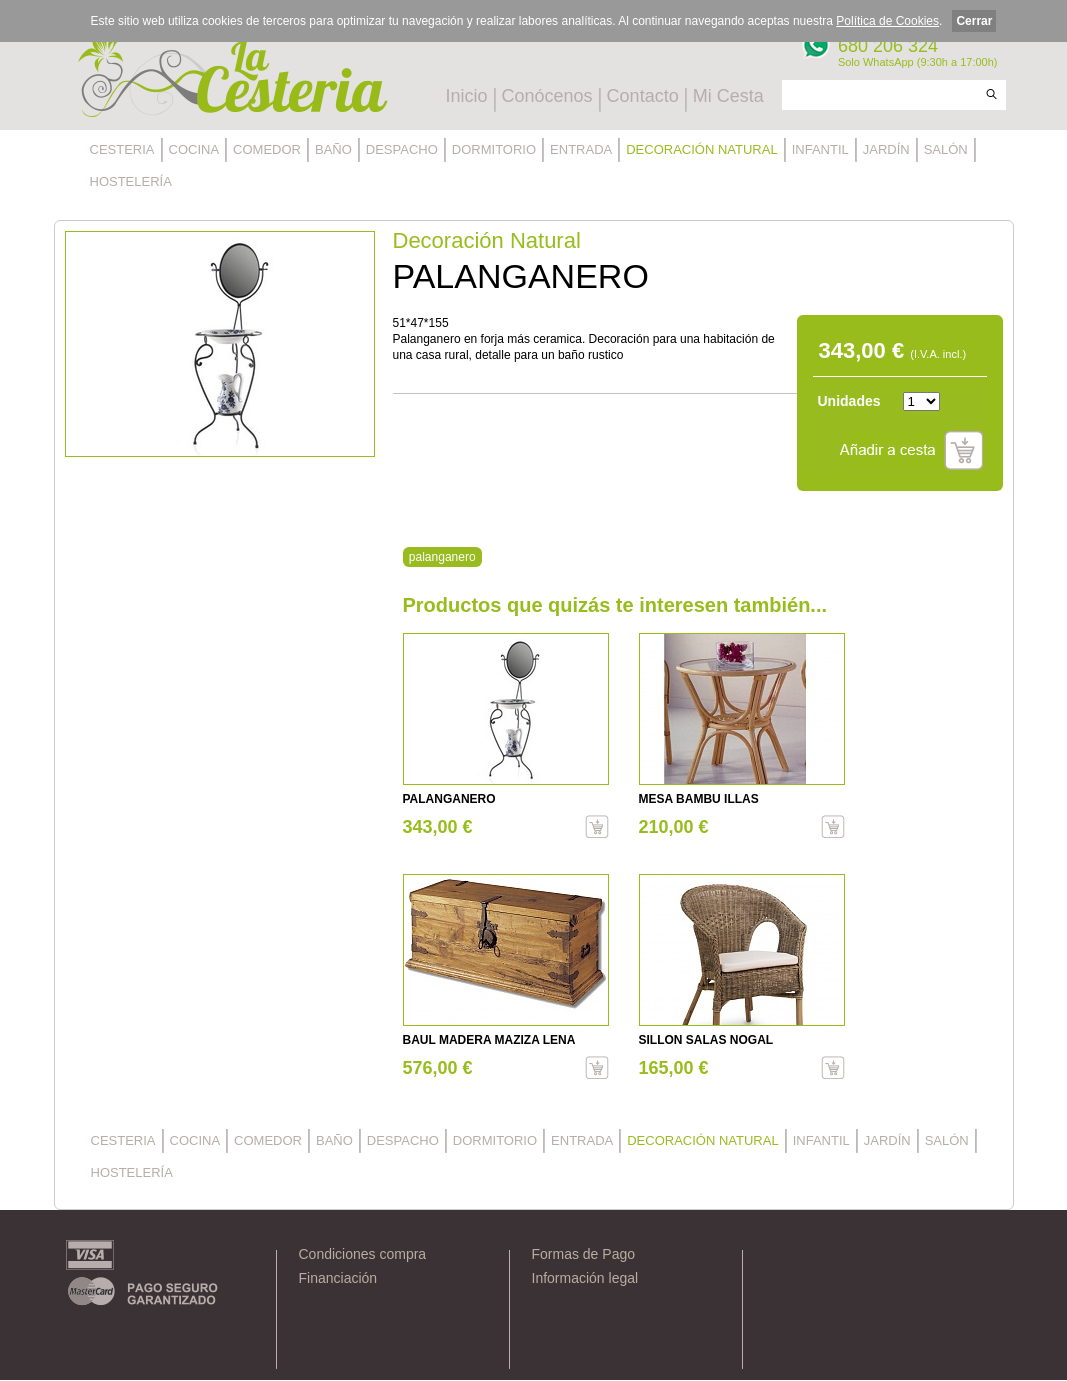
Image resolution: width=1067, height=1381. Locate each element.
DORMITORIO (494, 149)
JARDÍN (886, 149)
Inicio (467, 96)
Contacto (643, 96)
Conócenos (547, 96)
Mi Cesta (728, 96)
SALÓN (946, 149)
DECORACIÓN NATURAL (701, 149)
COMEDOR (267, 149)
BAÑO (333, 149)
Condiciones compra (363, 1254)
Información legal (585, 1278)
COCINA (194, 149)
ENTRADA (581, 149)
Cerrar (974, 21)
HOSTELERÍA (131, 181)
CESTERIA (122, 149)
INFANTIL (820, 149)
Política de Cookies (887, 21)
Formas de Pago (584, 1254)
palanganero (442, 557)
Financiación (338, 1278)
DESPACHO (402, 149)
